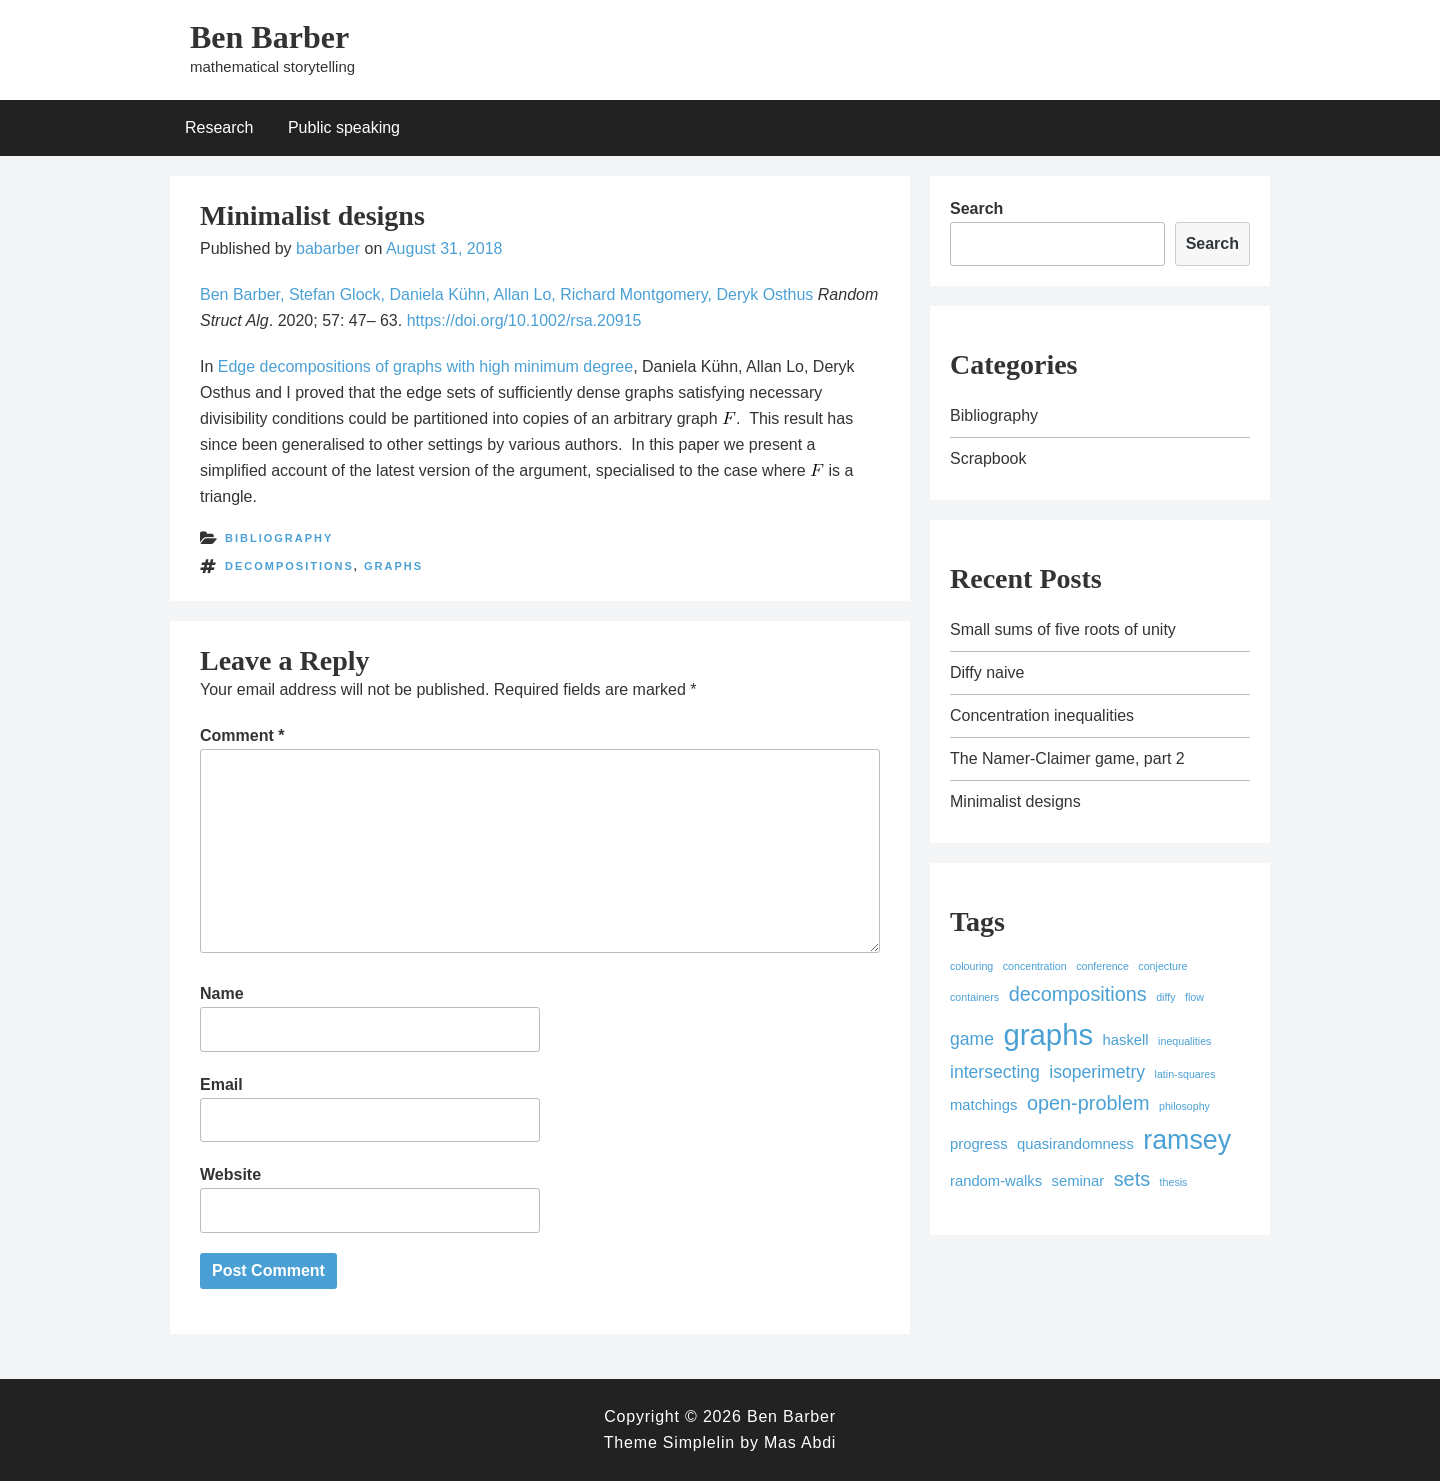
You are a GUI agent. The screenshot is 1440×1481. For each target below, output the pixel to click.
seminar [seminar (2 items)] (1078, 1181)
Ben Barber (269, 37)
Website (230, 1174)
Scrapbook (988, 458)
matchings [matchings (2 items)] (983, 1105)
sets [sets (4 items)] (1132, 1179)
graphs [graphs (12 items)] (1048, 1034)
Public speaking (344, 127)
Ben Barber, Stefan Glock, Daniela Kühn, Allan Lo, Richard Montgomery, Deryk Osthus (506, 294)
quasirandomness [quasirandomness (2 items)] (1075, 1144)
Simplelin (699, 1442)
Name (222, 993)
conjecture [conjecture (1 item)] (1162, 966)
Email (221, 1084)
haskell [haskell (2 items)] (1126, 1040)
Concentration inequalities (1042, 715)
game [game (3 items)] (972, 1039)
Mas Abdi (800, 1442)
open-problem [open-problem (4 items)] (1088, 1103)
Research (219, 127)
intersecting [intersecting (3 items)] (995, 1072)
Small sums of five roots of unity (1063, 629)
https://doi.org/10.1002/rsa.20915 (524, 320)
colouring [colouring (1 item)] (971, 966)
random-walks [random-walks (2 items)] (996, 1181)
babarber (328, 248)
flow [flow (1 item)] (1194, 997)
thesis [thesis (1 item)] (1174, 1182)
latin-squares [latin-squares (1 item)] (1185, 1074)
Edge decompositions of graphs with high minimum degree (425, 366)
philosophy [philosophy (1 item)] (1184, 1106)
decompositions (289, 566)
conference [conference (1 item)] (1102, 966)
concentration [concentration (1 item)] (1035, 966)
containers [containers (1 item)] (974, 997)
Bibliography (279, 538)
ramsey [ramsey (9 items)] (1187, 1140)
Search (976, 208)
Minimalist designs (1015, 801)
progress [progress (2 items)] (979, 1144)
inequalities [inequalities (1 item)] (1184, 1041)
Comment (242, 735)
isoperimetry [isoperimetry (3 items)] (1097, 1072)
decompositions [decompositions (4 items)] (1078, 994)
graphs (393, 566)
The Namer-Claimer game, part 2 (1067, 758)
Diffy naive (987, 672)
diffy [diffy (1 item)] (1165, 997)
